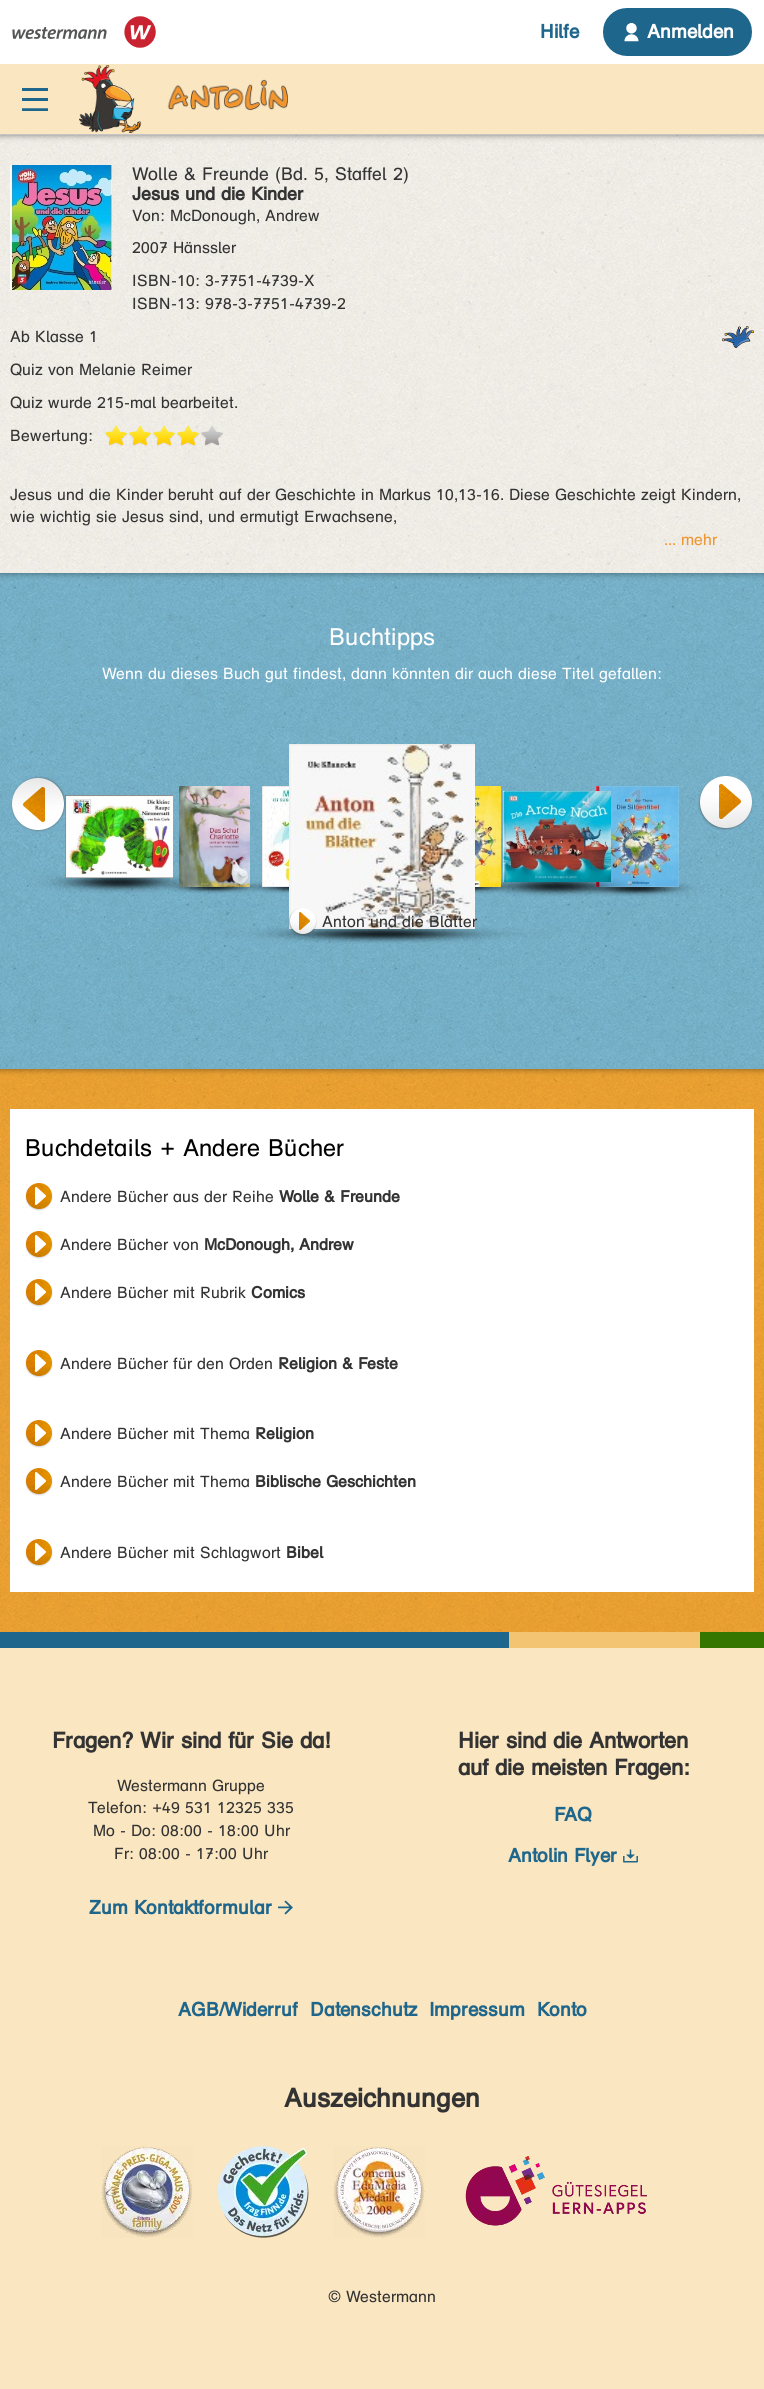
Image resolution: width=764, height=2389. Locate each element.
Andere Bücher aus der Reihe (230, 1196)
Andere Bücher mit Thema (187, 1433)
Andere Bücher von (207, 1244)
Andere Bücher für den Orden (229, 1363)
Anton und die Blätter (399, 921)
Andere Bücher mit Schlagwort (191, 1552)
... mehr (690, 539)
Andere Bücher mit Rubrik (182, 1292)
